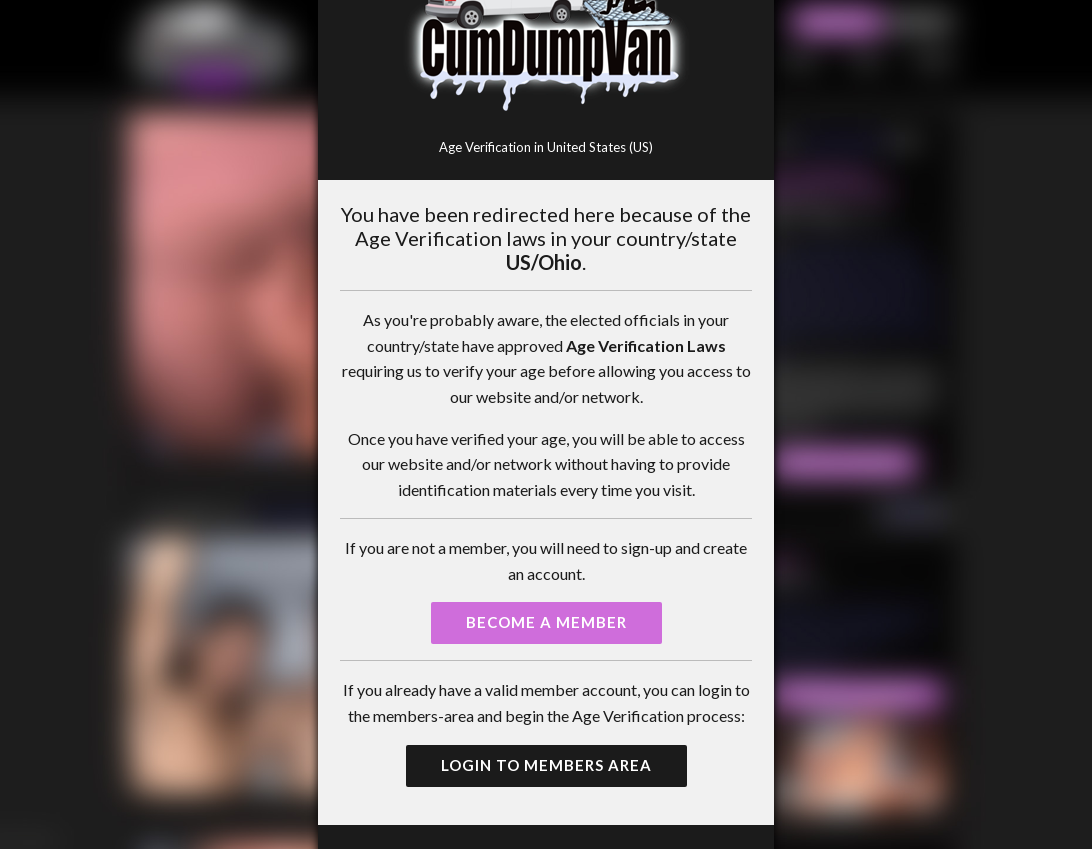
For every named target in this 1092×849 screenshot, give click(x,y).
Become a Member (546, 622)
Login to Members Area (546, 765)
